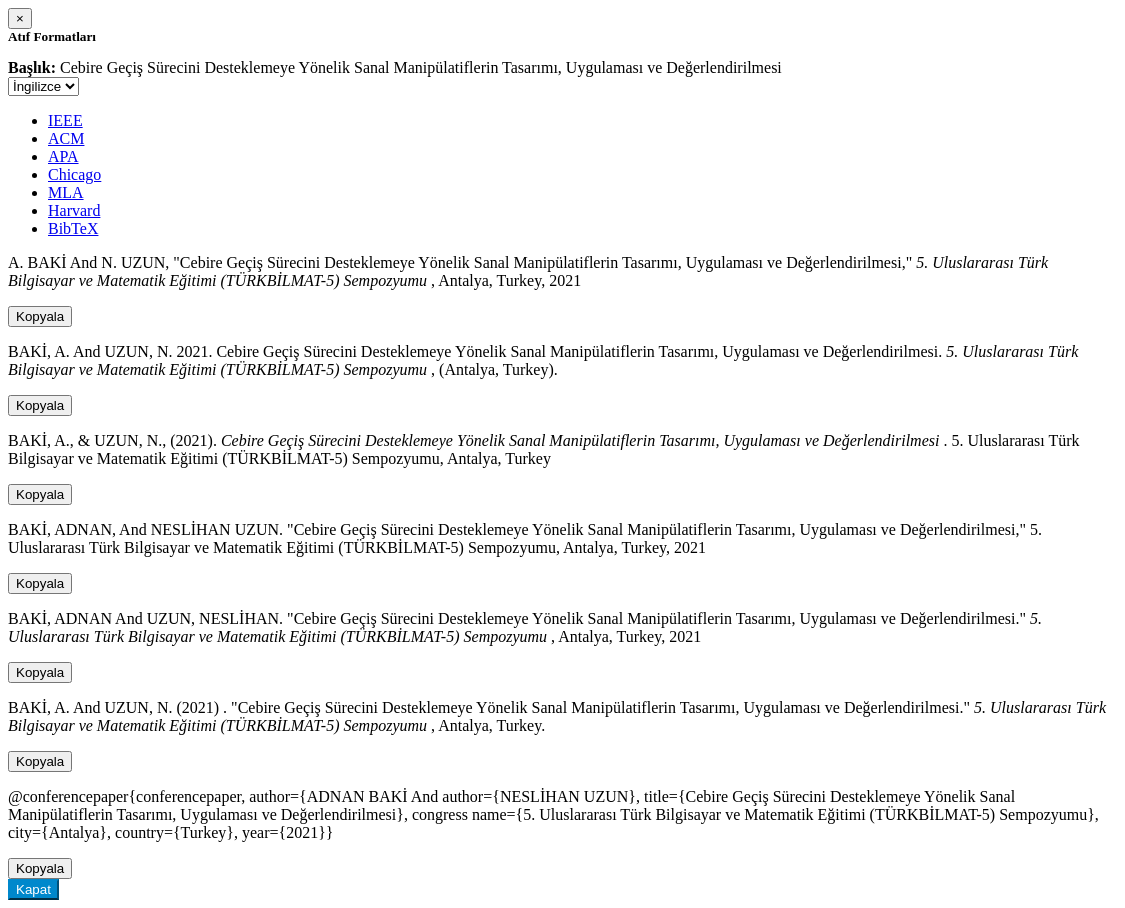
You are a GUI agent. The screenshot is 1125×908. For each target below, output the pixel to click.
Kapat (33, 889)
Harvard (74, 210)
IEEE (65, 120)
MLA (66, 192)
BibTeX (73, 228)
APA (63, 156)
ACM (66, 138)
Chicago (74, 174)
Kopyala (40, 316)
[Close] (20, 18)
